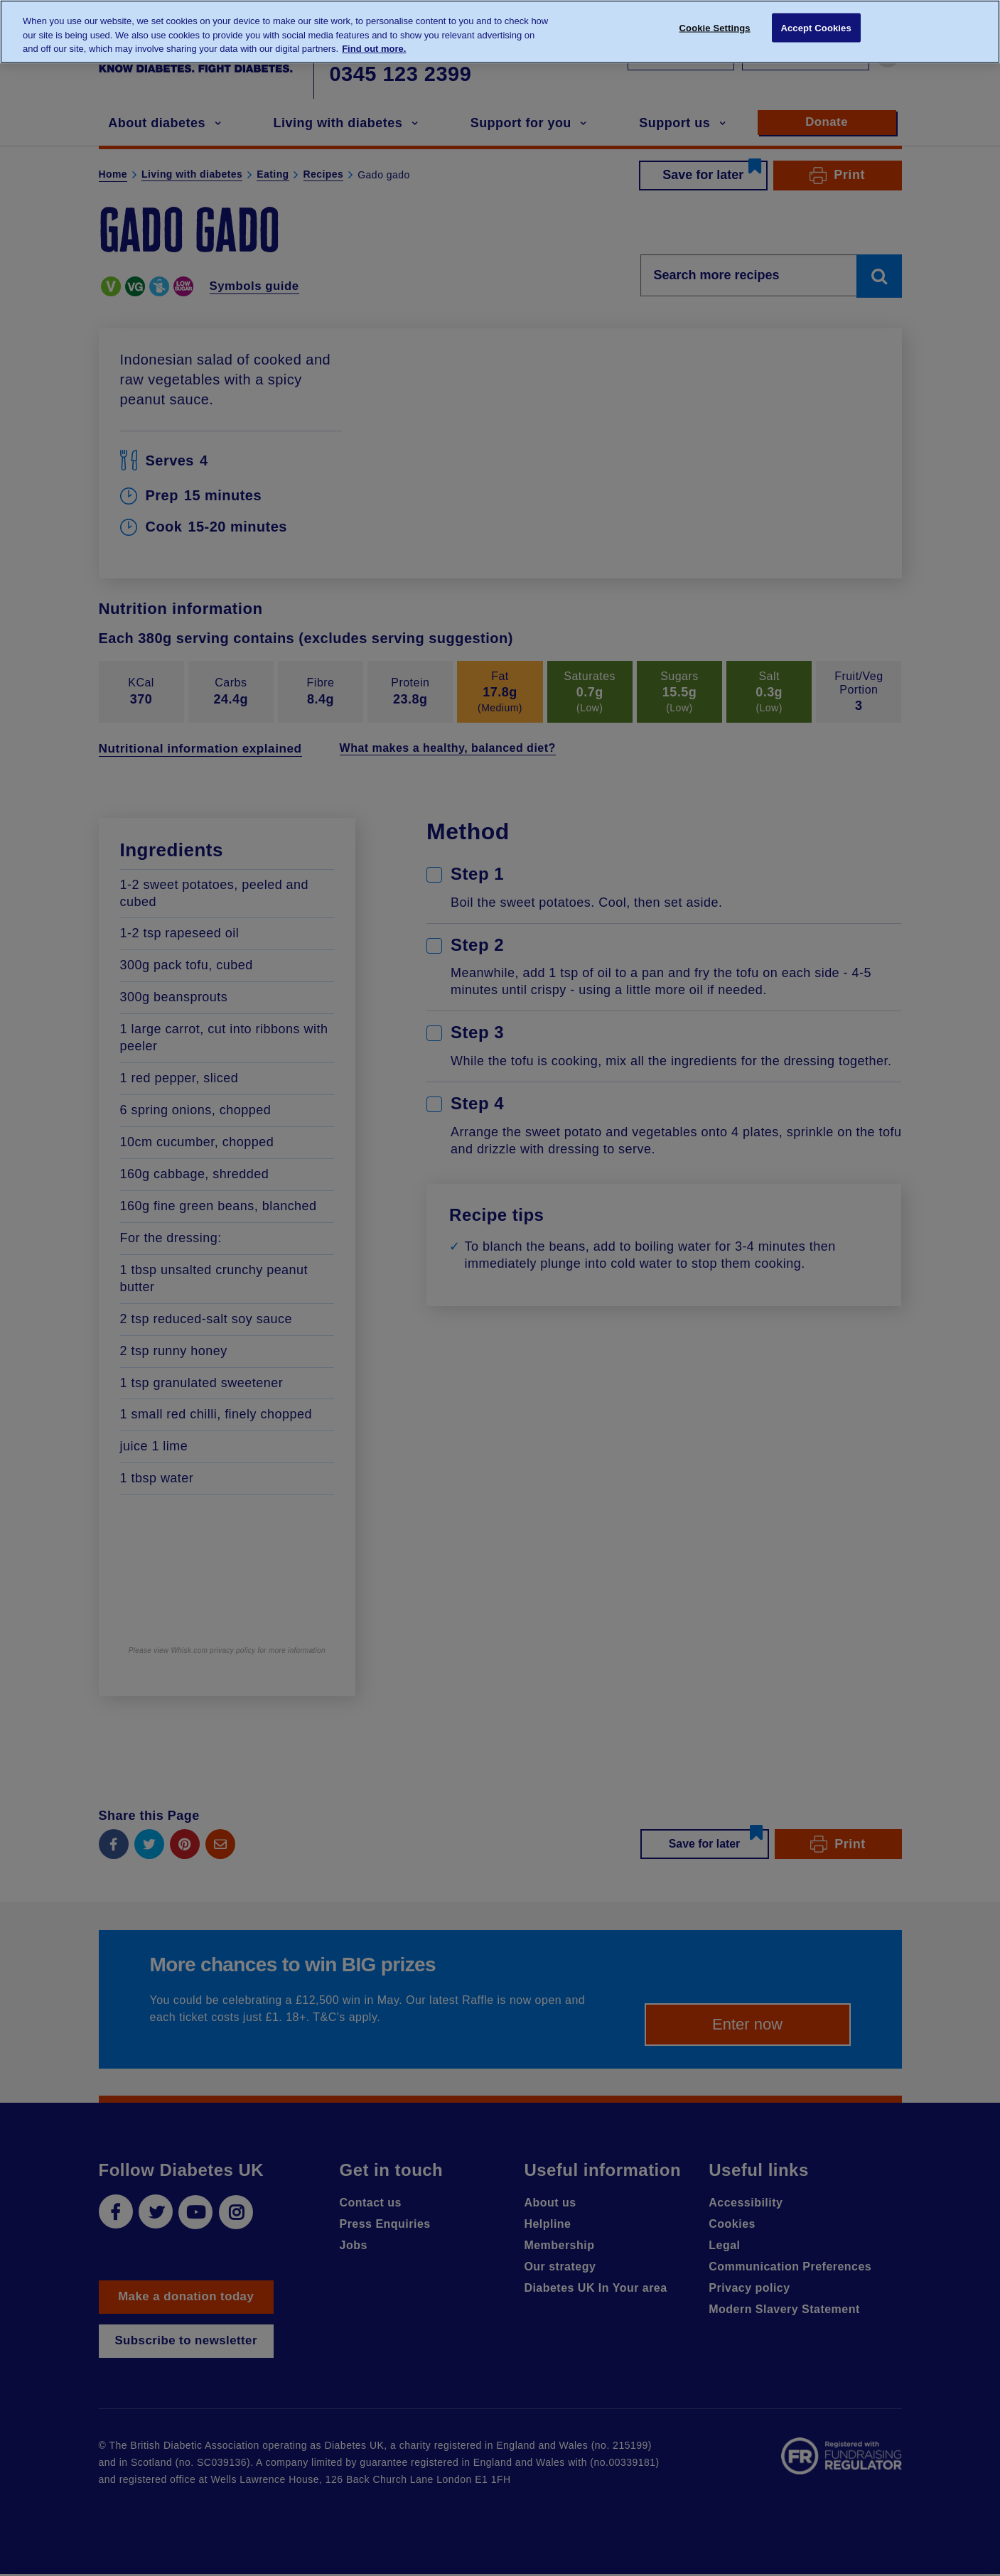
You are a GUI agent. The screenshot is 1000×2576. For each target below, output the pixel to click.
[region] (500, 31)
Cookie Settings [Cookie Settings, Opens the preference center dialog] (715, 30)
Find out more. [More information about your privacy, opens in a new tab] (374, 48)
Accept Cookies (815, 30)
